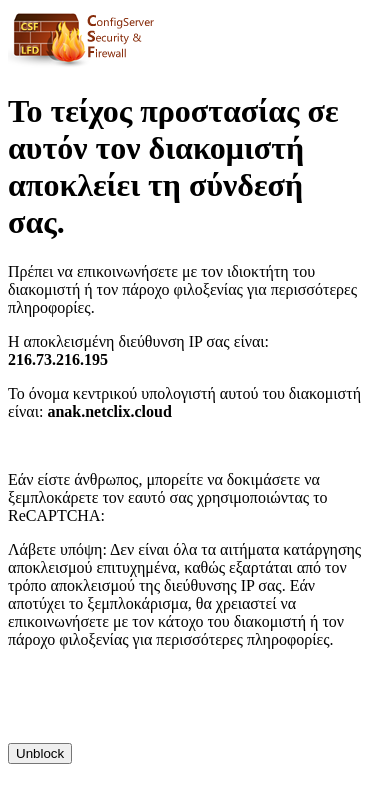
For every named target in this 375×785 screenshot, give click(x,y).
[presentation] (160, 704)
